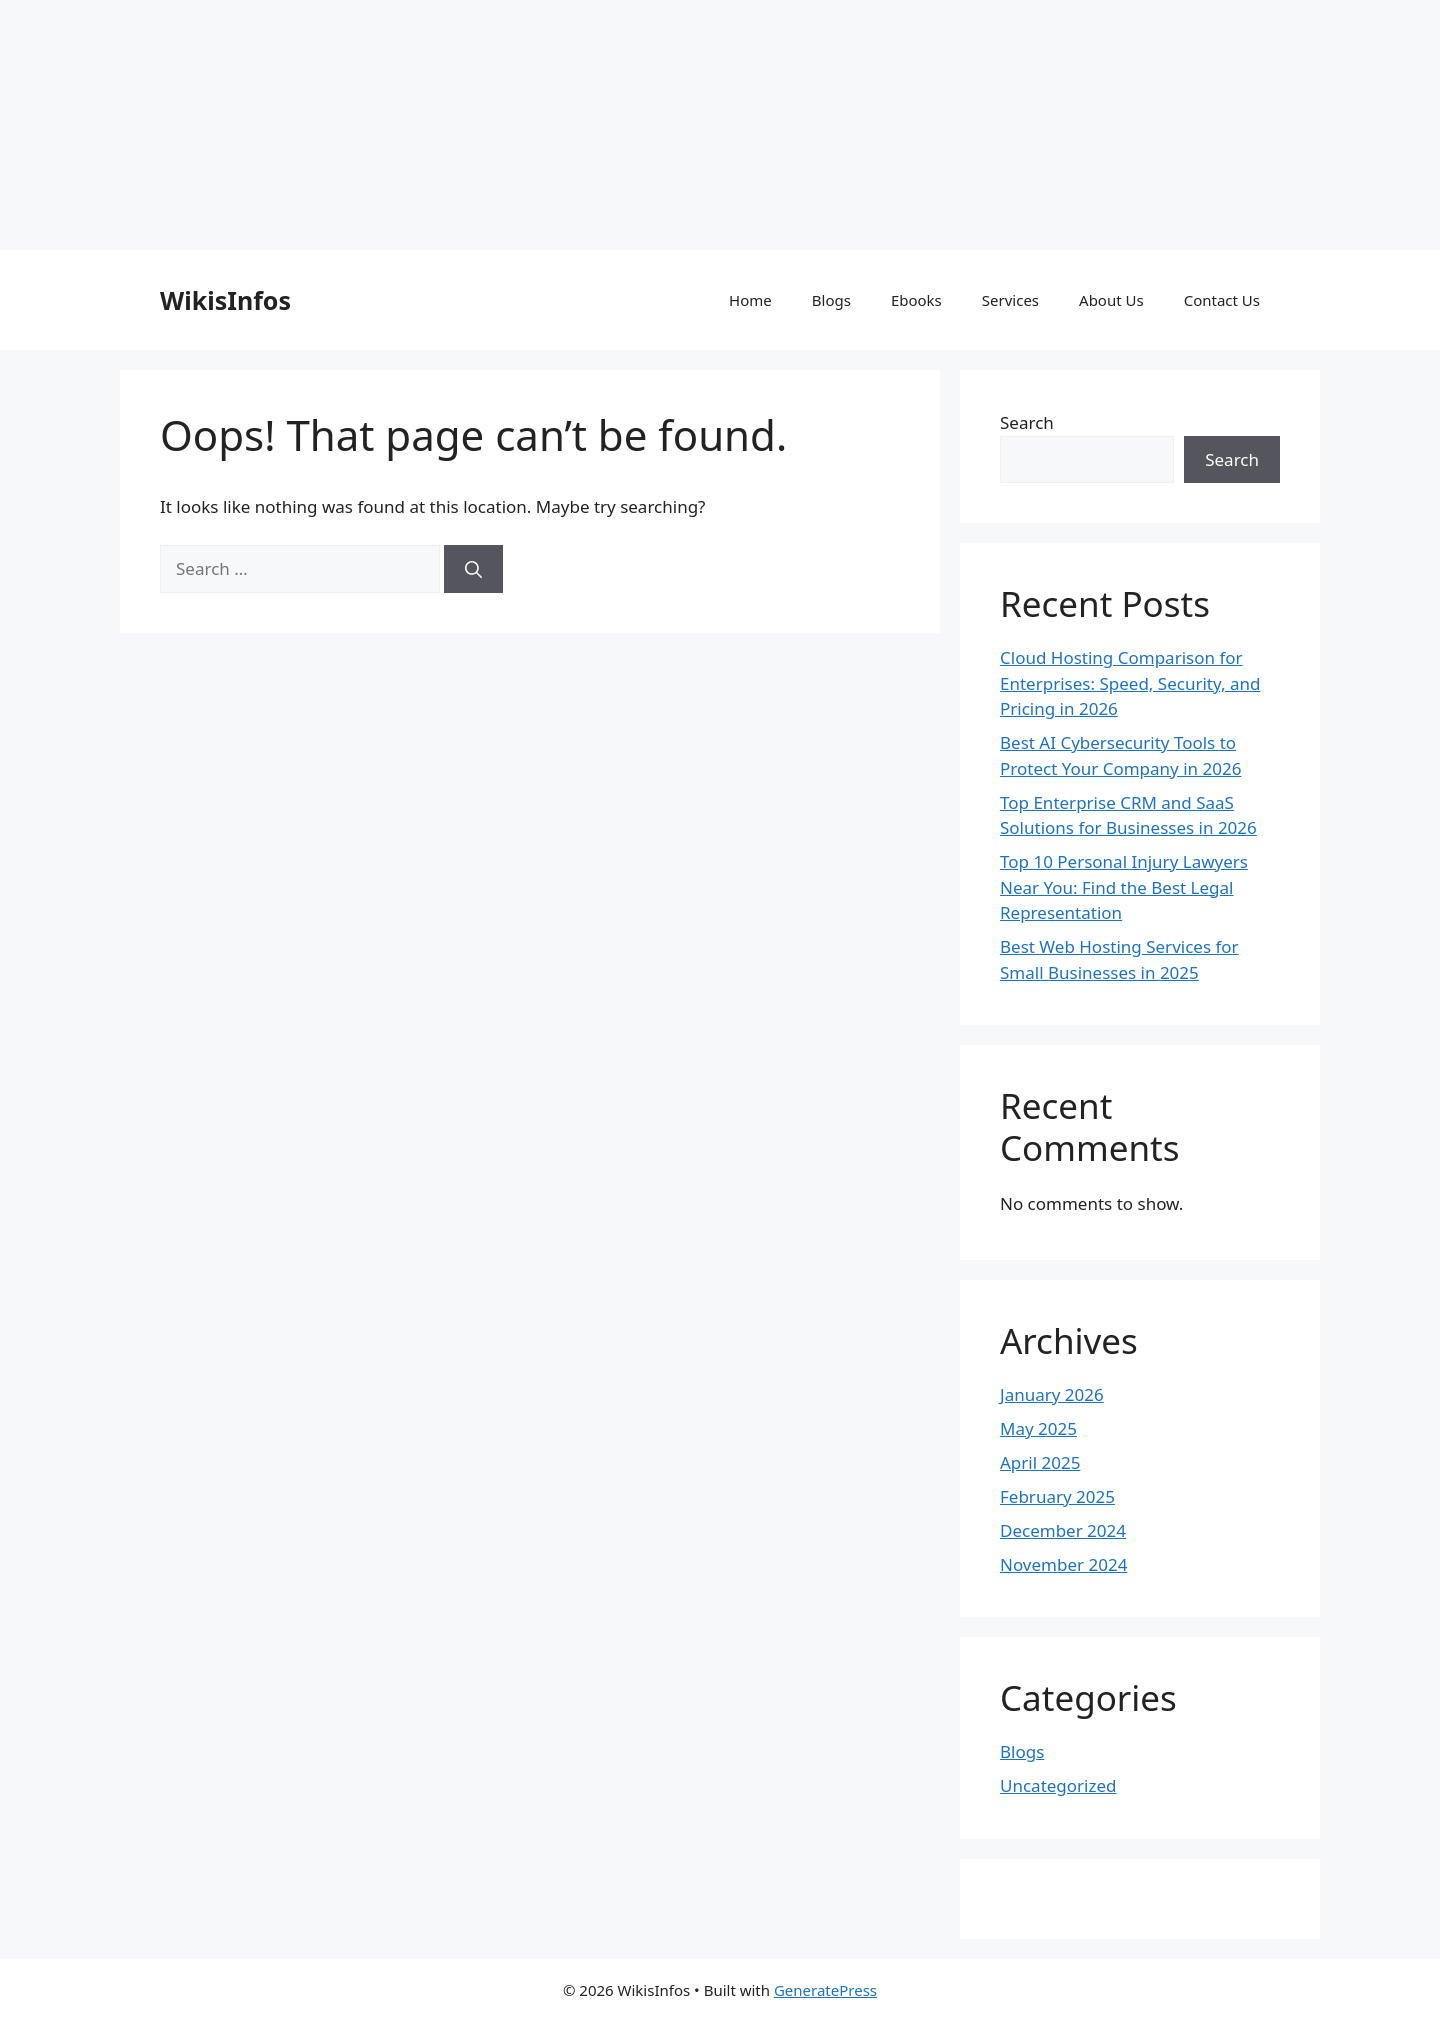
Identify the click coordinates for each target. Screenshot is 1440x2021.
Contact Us (1222, 300)
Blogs (831, 300)
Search (1027, 422)
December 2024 (1063, 1530)
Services (1010, 300)
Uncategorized (1058, 1785)
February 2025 (1057, 1496)
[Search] (473, 569)
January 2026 (1052, 1394)
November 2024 (1063, 1564)
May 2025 (1038, 1428)
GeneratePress (825, 1990)
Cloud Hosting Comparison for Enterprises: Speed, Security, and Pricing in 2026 (1130, 683)
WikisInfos (225, 300)
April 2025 (1040, 1462)
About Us (1111, 300)
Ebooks (916, 300)
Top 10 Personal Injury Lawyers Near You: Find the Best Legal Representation (1124, 887)
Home (750, 300)
